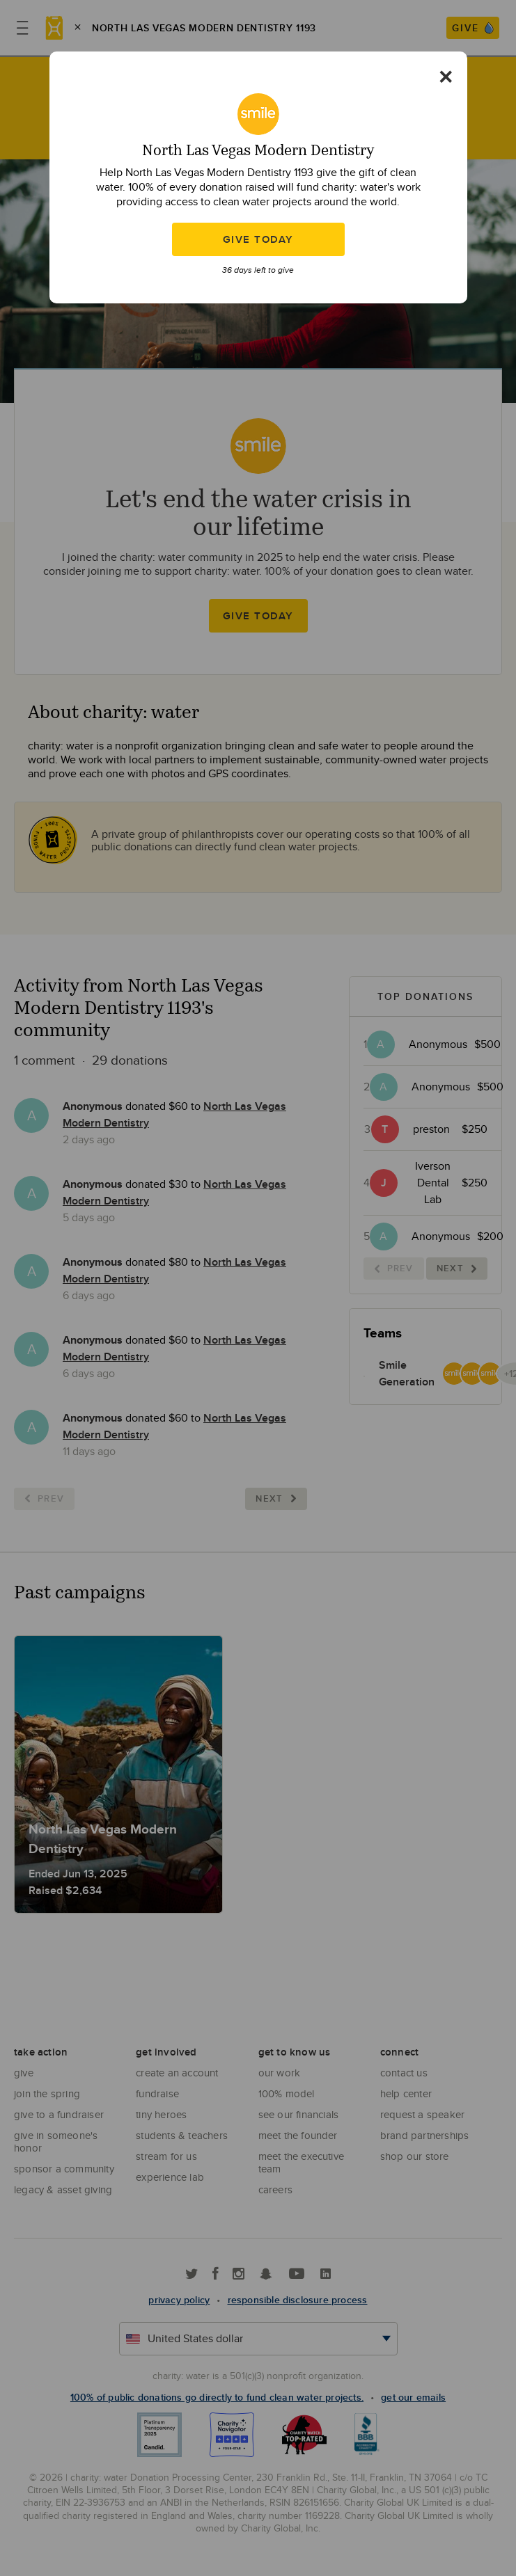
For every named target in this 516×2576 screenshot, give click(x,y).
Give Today (258, 239)
